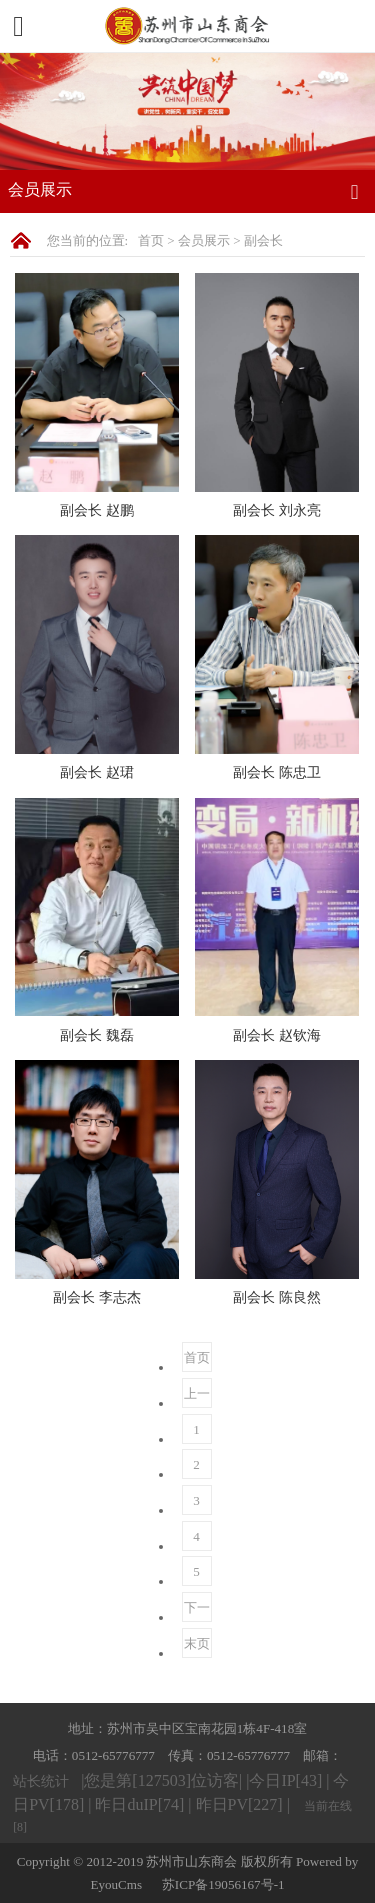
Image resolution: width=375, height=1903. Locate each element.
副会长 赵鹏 (97, 510)
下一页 (197, 1611)
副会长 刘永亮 (277, 510)
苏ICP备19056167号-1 (223, 1884)
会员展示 (204, 240)
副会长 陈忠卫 (277, 772)
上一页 (197, 1397)
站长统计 (41, 1781)
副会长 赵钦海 (277, 1035)
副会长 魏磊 (97, 1035)
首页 (151, 240)
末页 (197, 1643)
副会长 (263, 240)
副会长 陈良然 (277, 1297)
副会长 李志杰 (97, 1297)
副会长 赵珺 (97, 772)
